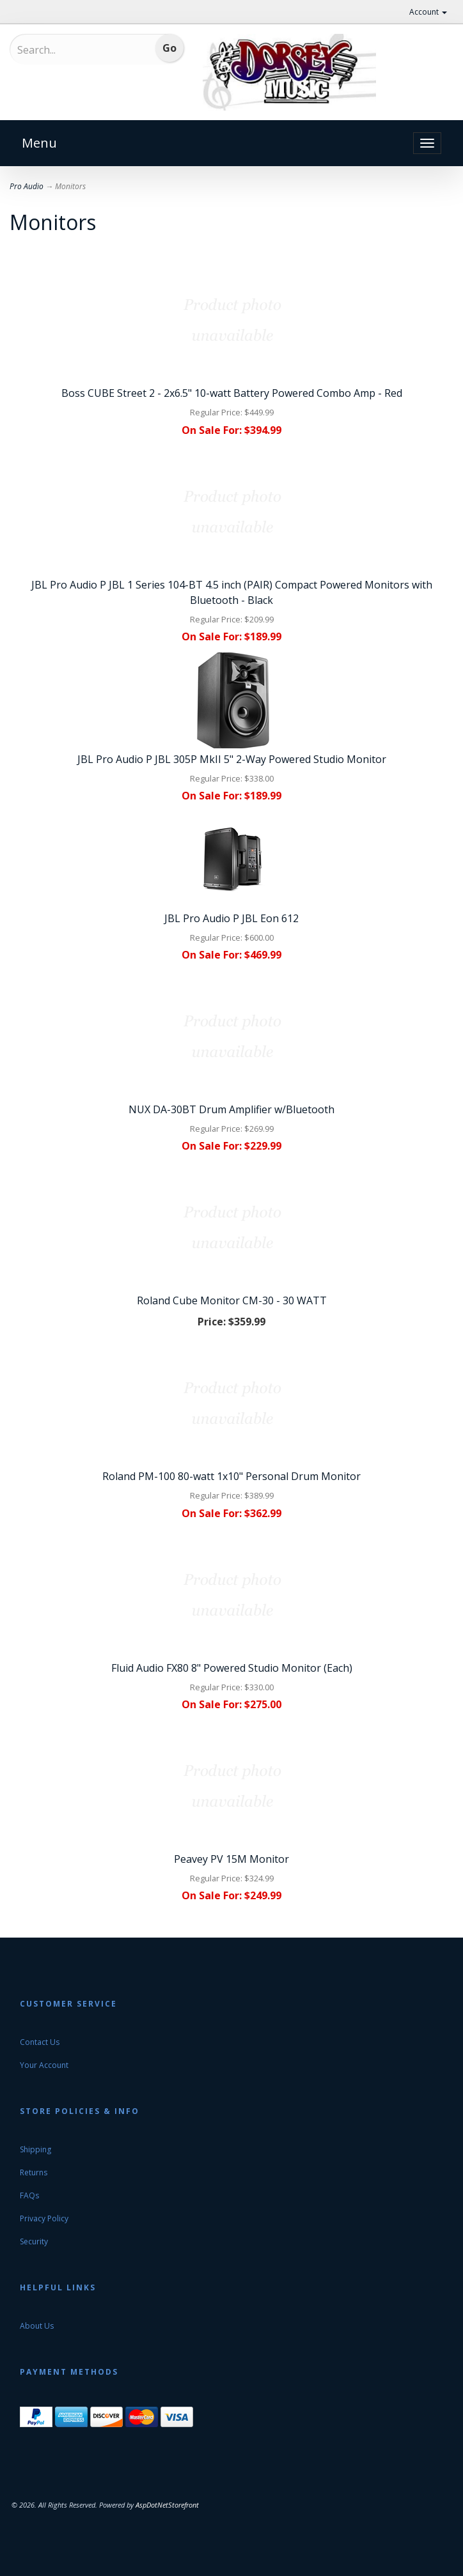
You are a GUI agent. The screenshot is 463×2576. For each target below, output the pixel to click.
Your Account (44, 2065)
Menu (39, 142)
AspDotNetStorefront (167, 2505)
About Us (37, 2325)
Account (428, 11)
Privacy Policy (44, 2218)
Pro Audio (26, 186)
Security (34, 2241)
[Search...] (70, 50)
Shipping (35, 2149)
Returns (33, 2172)
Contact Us (39, 2042)
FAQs (29, 2195)
